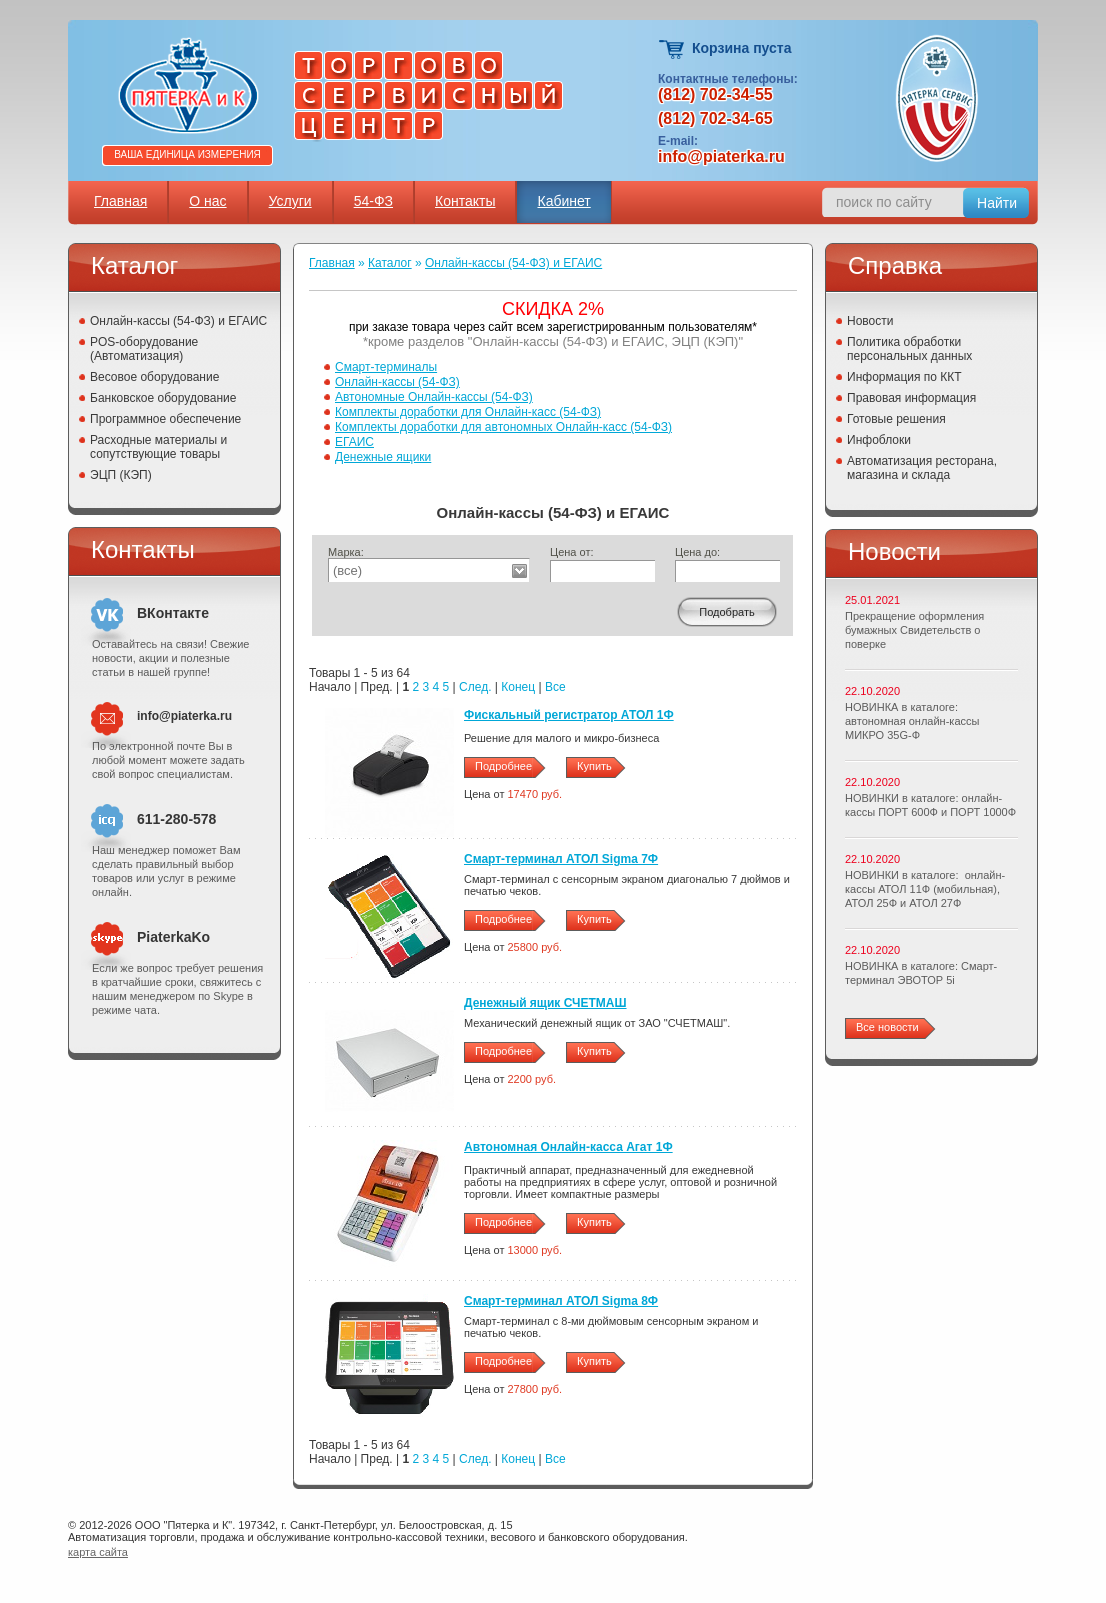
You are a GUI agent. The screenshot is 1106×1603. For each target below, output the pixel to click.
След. (475, 687)
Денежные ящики (383, 457)
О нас (207, 201)
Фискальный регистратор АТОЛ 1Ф (569, 715)
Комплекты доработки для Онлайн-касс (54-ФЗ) (468, 412)
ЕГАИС (354, 442)
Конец (518, 687)
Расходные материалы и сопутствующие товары (158, 447)
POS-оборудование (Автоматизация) (144, 349)
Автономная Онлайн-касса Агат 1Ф (568, 1147)
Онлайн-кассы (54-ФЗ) (397, 382)
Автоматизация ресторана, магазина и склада (922, 468)
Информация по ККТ (904, 377)
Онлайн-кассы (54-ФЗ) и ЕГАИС (178, 321)
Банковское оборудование (163, 398)
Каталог (390, 263)
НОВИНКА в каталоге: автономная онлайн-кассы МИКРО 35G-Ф (912, 721)
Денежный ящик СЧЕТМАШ (545, 1003)
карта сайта (98, 1552)
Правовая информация (911, 398)
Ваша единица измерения (187, 154)
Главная (120, 201)
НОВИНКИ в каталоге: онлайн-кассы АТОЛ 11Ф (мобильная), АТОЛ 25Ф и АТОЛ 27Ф (925, 889)
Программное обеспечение (165, 419)
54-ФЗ (373, 201)
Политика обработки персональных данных (909, 349)
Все (555, 687)
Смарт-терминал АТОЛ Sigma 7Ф (561, 859)
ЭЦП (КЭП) (121, 475)
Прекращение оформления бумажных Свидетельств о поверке (914, 630)
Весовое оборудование (154, 377)
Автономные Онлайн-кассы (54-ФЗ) (434, 397)
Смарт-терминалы (386, 367)
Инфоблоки (879, 440)
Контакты (465, 201)
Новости (870, 321)
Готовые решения (896, 419)
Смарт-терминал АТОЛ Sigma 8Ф (561, 1301)
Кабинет (563, 201)
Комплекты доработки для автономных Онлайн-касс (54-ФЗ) (503, 427)
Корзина (672, 49)
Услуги (290, 201)
